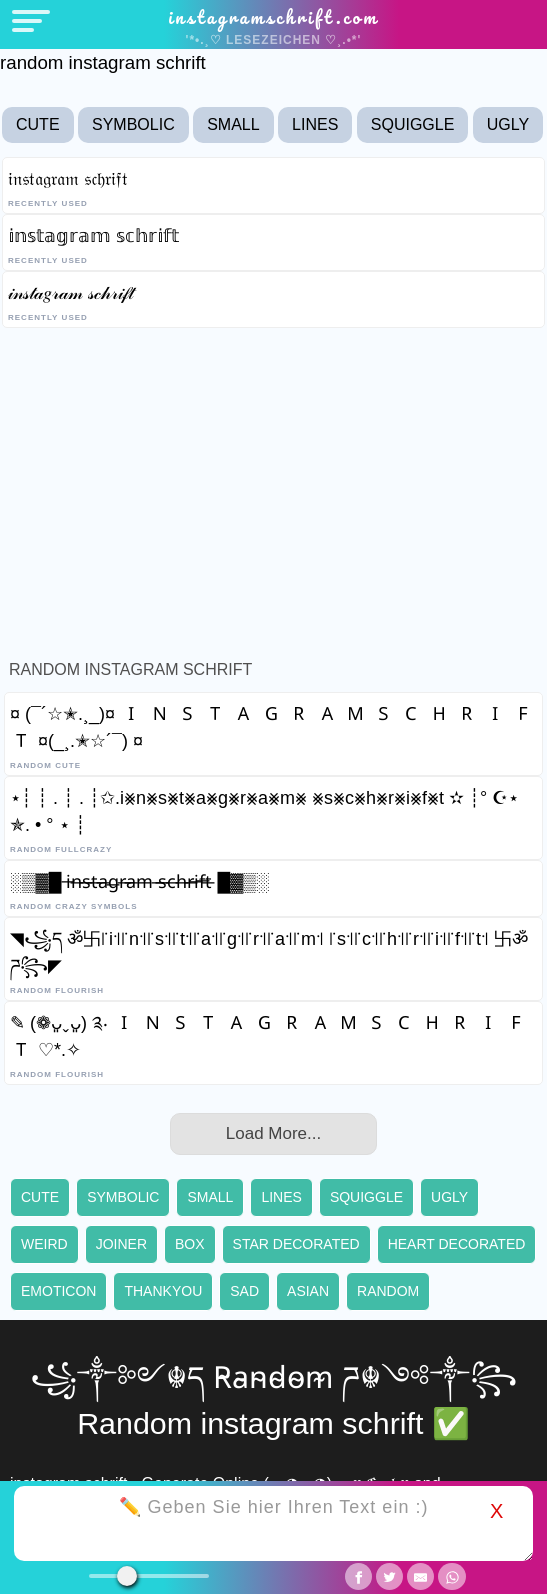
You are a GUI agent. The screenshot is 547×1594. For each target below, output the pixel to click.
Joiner (121, 1244)
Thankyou (163, 1291)
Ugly (508, 124)
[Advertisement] (273, 489)
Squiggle (413, 124)
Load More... (273, 1133)
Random (388, 1291)
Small (233, 124)
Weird (44, 1244)
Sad (244, 1291)
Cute (38, 124)
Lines (315, 124)
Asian (308, 1291)
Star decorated (296, 1244)
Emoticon (58, 1291)
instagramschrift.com (273, 16)
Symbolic (133, 124)
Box (190, 1244)
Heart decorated (457, 1244)
